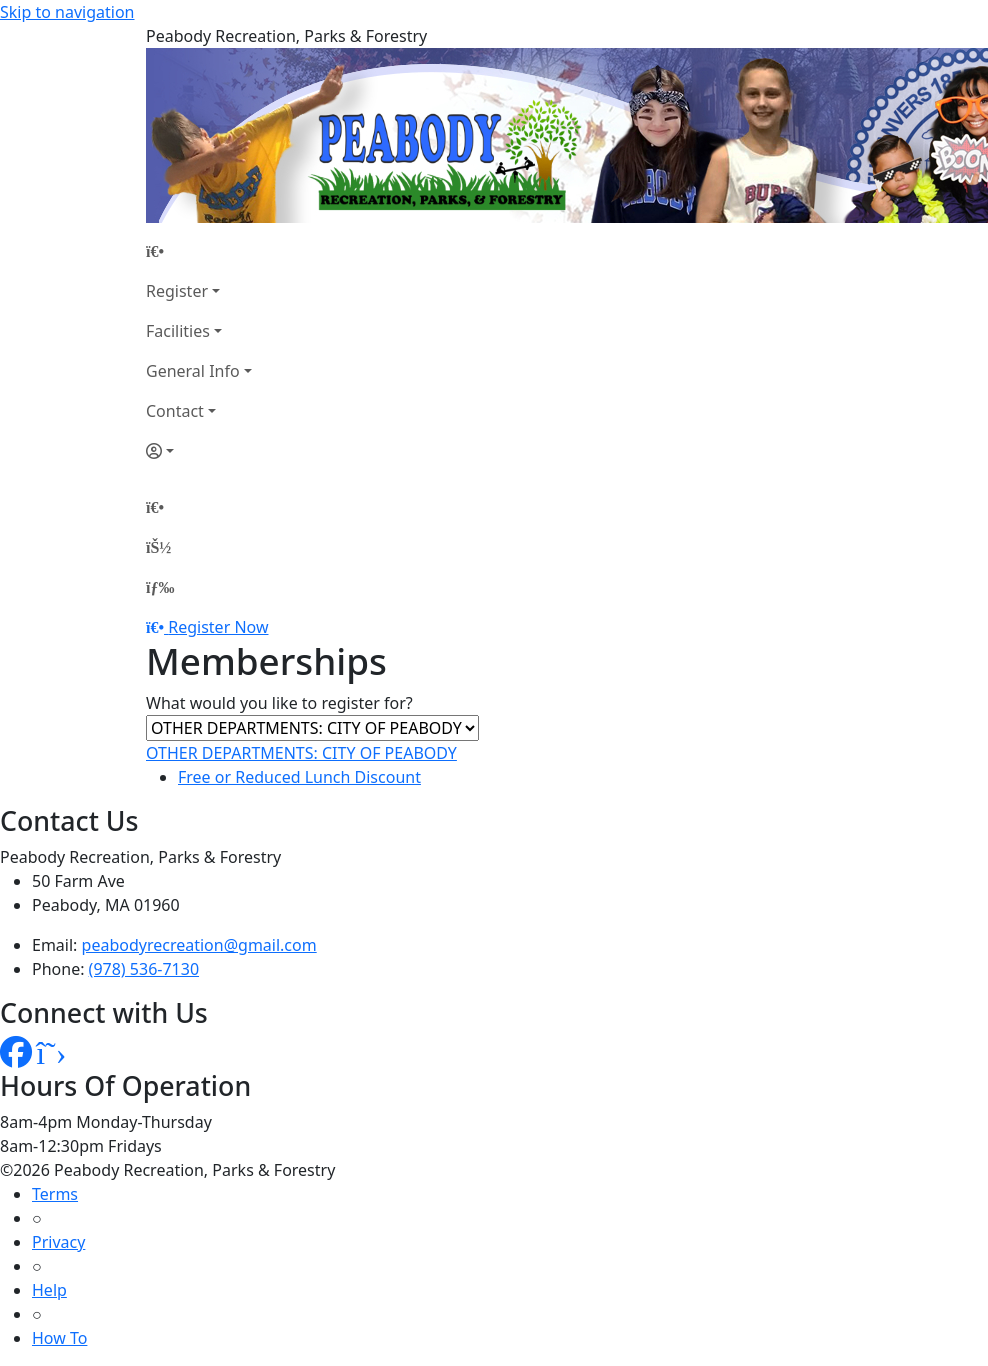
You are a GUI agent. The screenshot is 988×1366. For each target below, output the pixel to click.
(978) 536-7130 (144, 969)
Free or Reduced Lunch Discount (299, 777)
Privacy (58, 1242)
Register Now (218, 627)
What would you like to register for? (279, 703)
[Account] (199, 451)
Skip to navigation (67, 12)
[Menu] (160, 587)
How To (59, 1338)
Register (177, 291)
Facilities (178, 331)
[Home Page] (199, 251)
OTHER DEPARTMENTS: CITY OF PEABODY (301, 753)
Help (49, 1290)
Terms (55, 1194)
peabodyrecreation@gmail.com (199, 945)
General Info (193, 371)
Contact (175, 411)
